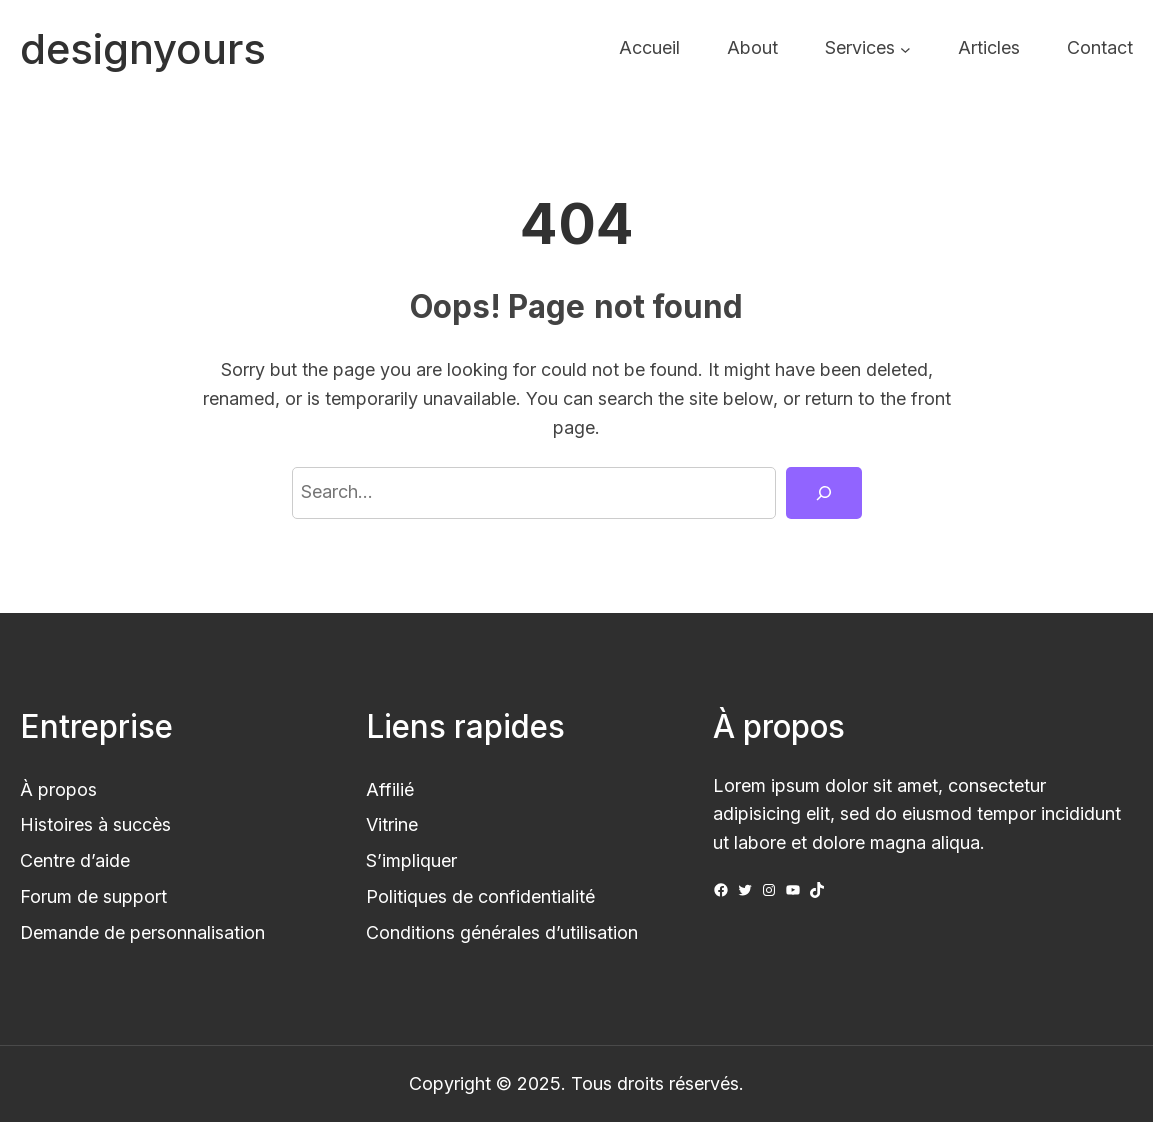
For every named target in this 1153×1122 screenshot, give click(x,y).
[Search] (824, 493)
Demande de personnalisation (142, 932)
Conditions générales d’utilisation (502, 932)
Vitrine (392, 824)
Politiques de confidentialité (480, 896)
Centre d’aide (75, 860)
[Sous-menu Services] (905, 48)
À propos (58, 789)
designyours (143, 49)
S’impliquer (411, 860)
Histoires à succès (95, 824)
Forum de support (93, 896)
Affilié (390, 789)
